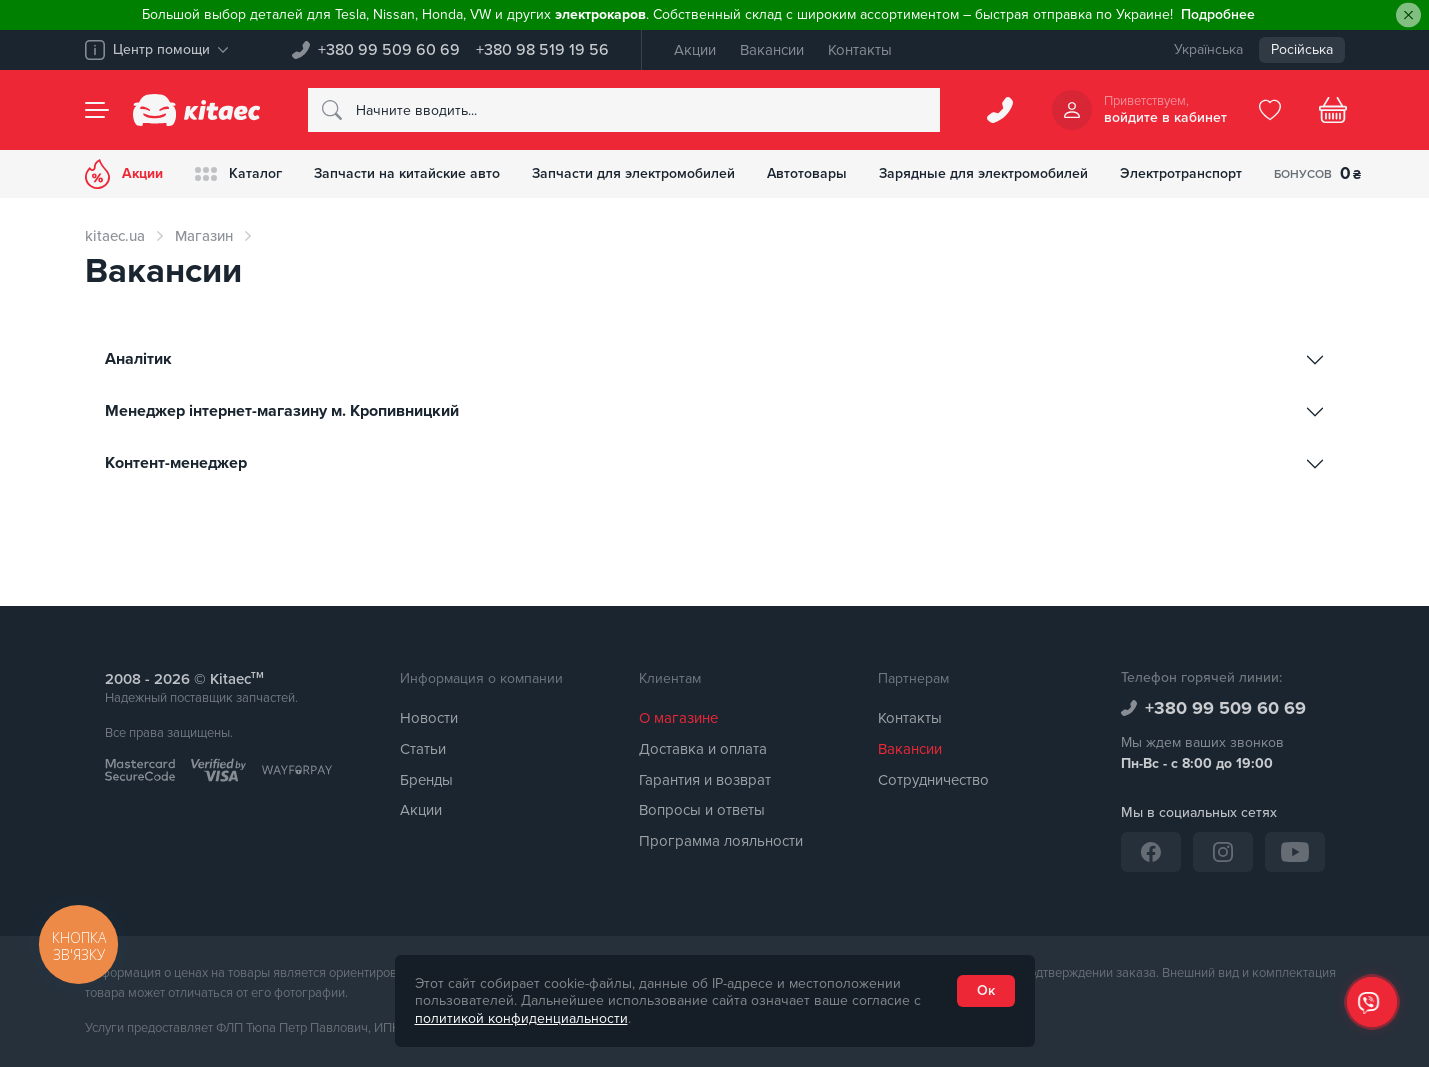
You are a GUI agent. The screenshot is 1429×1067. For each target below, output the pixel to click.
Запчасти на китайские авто (407, 173)
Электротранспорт (1181, 173)
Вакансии (772, 50)
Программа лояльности (721, 841)
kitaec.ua (115, 236)
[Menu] (97, 110)
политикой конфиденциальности (521, 1018)
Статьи (423, 749)
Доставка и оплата (703, 749)
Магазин (204, 236)
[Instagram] (1223, 852)
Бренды (426, 780)
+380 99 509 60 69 (389, 50)
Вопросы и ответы (702, 810)
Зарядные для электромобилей (983, 173)
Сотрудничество (933, 780)
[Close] (1408, 15)
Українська (1208, 49)
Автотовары (807, 173)
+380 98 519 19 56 (542, 50)
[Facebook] (1151, 852)
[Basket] (1333, 110)
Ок (986, 990)
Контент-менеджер (178, 463)
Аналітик (140, 359)
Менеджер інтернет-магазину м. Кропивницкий (284, 411)
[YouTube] (1295, 852)
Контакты (860, 50)
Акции (695, 50)
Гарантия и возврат (705, 780)
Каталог (238, 174)
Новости (429, 718)
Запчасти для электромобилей (633, 173)
